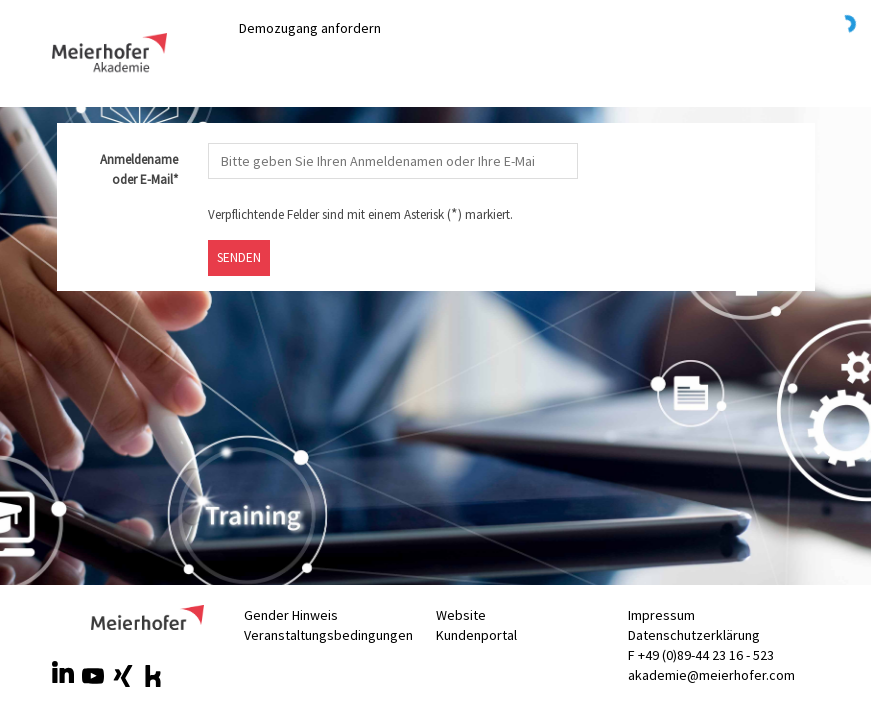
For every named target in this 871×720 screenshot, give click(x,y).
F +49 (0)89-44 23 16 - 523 (701, 655)
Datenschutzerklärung (694, 635)
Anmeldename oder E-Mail (132, 170)
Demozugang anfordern (310, 28)
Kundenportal (476, 635)
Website (461, 615)
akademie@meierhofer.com (711, 675)
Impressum (661, 615)
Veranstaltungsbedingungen (328, 635)
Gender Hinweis (291, 615)
